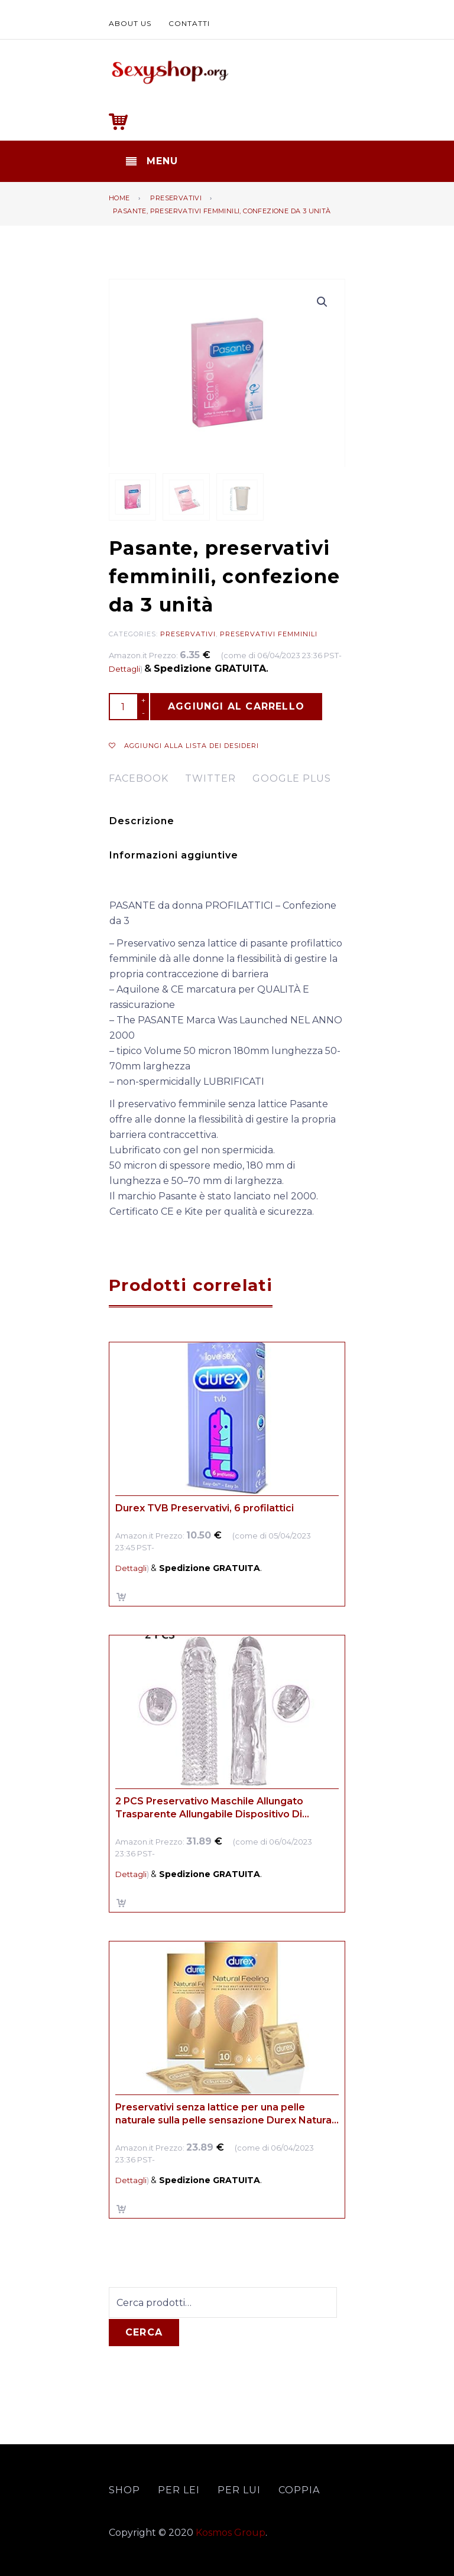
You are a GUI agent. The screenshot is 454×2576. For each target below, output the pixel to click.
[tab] (225, 821)
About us (130, 23)
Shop (124, 2490)
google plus (291, 778)
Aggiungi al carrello (236, 706)
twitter (210, 778)
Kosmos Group (230, 2532)
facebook (138, 778)
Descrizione (141, 821)
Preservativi (176, 198)
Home (119, 198)
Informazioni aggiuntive (173, 855)
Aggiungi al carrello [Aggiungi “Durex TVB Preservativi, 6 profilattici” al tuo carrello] (121, 1597)
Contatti (189, 23)
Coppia (299, 2490)
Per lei (179, 2490)
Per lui (239, 2490)
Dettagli (124, 669)
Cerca (144, 2332)
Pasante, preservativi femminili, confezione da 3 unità (222, 211)
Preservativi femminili (268, 634)
